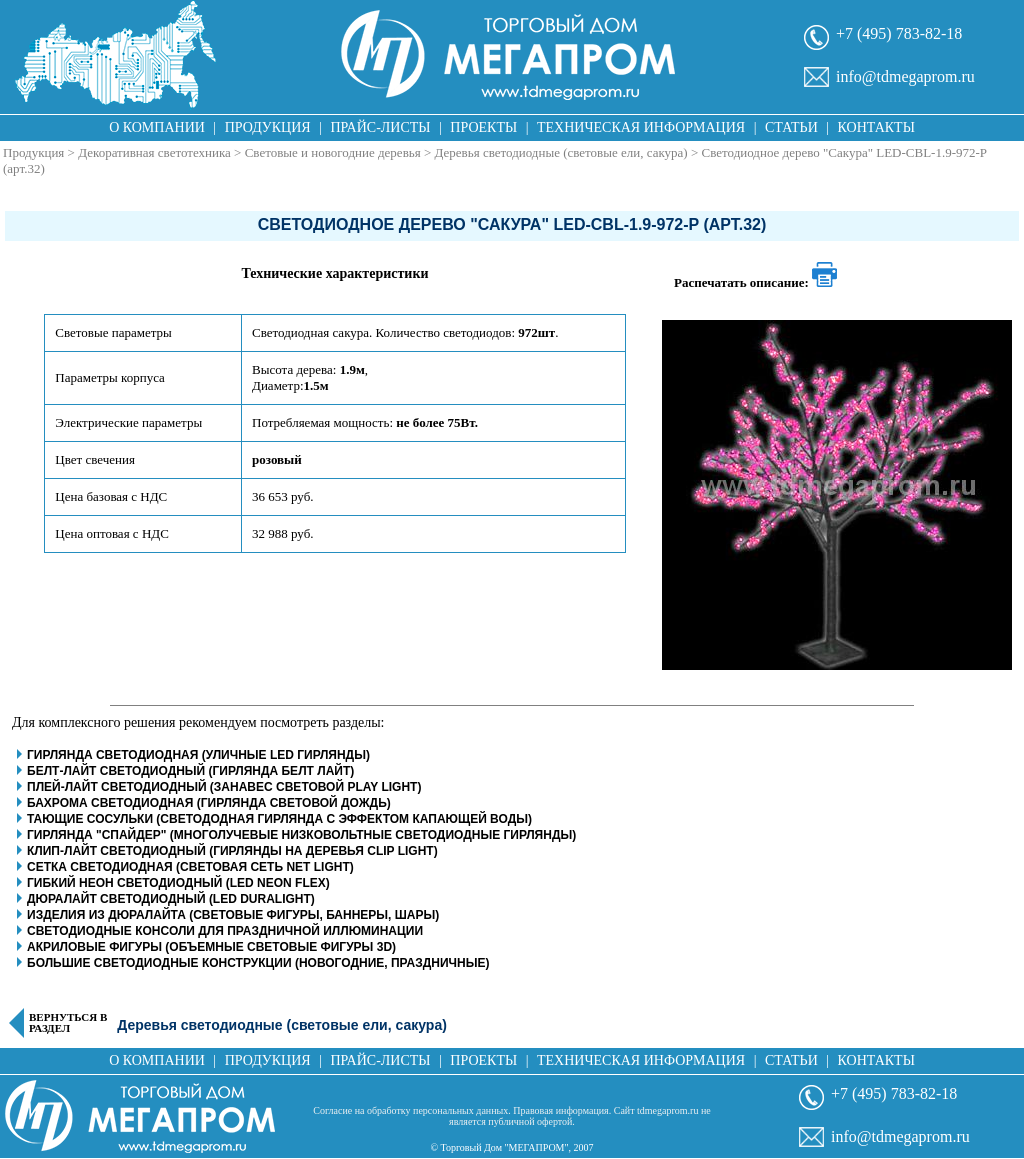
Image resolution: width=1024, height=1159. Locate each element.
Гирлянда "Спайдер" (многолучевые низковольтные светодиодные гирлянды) (301, 835)
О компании (157, 127)
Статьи (791, 127)
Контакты (876, 127)
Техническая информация (641, 127)
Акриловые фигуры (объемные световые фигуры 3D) (211, 947)
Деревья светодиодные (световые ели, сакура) (561, 152)
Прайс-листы (381, 127)
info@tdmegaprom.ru (905, 76)
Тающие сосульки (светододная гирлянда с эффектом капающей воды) (279, 819)
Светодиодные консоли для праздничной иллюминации (225, 931)
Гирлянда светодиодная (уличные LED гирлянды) (198, 755)
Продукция (268, 127)
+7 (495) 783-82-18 (899, 33)
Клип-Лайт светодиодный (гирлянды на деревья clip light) (232, 851)
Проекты (483, 127)
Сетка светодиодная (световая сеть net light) (190, 867)
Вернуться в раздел (68, 1023)
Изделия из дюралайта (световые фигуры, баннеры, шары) (233, 915)
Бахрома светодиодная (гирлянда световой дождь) (209, 803)
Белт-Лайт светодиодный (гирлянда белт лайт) (190, 771)
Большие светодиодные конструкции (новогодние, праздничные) (258, 963)
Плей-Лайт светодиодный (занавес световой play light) (224, 787)
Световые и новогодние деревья (333, 152)
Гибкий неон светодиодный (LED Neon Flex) (178, 883)
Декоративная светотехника (154, 152)
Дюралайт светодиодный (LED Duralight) (171, 899)
